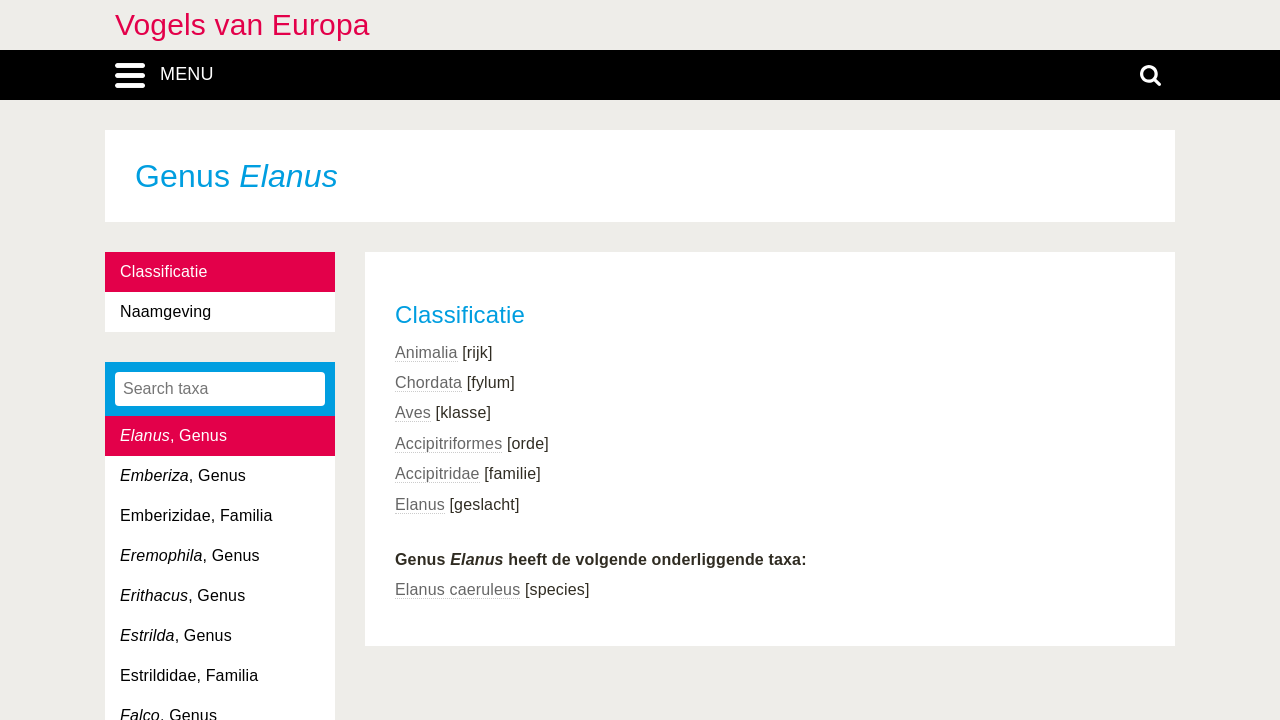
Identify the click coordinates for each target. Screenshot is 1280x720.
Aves (413, 412)
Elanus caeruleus (457, 589)
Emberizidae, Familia (196, 515)
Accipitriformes (448, 443)
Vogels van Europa (242, 24)
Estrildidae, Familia (189, 675)
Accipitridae (437, 473)
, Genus (173, 435)
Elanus (420, 504)
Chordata (428, 382)
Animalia (426, 352)
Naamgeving (165, 311)
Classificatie (163, 271)
